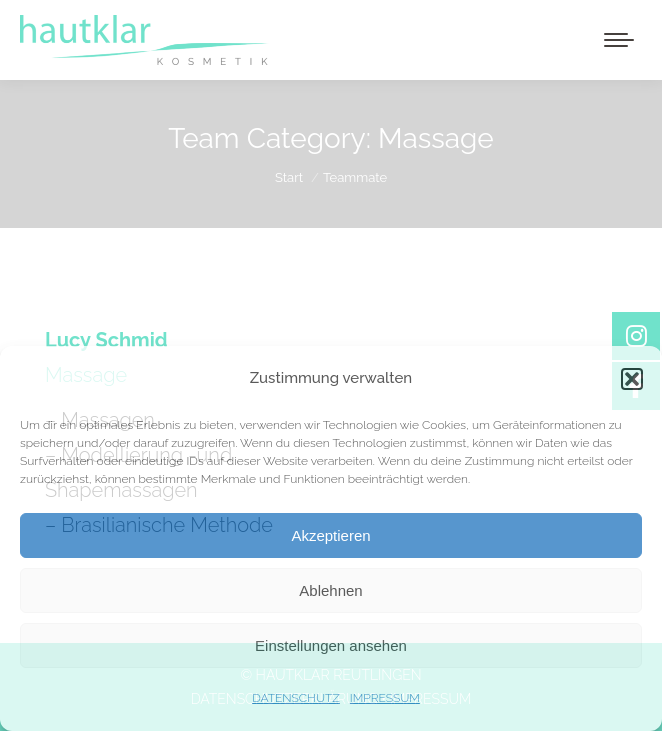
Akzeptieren (330, 535)
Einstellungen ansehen (331, 645)
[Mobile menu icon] (619, 40)
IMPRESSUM (385, 698)
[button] (632, 379)
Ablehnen (330, 590)
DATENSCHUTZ (296, 698)
